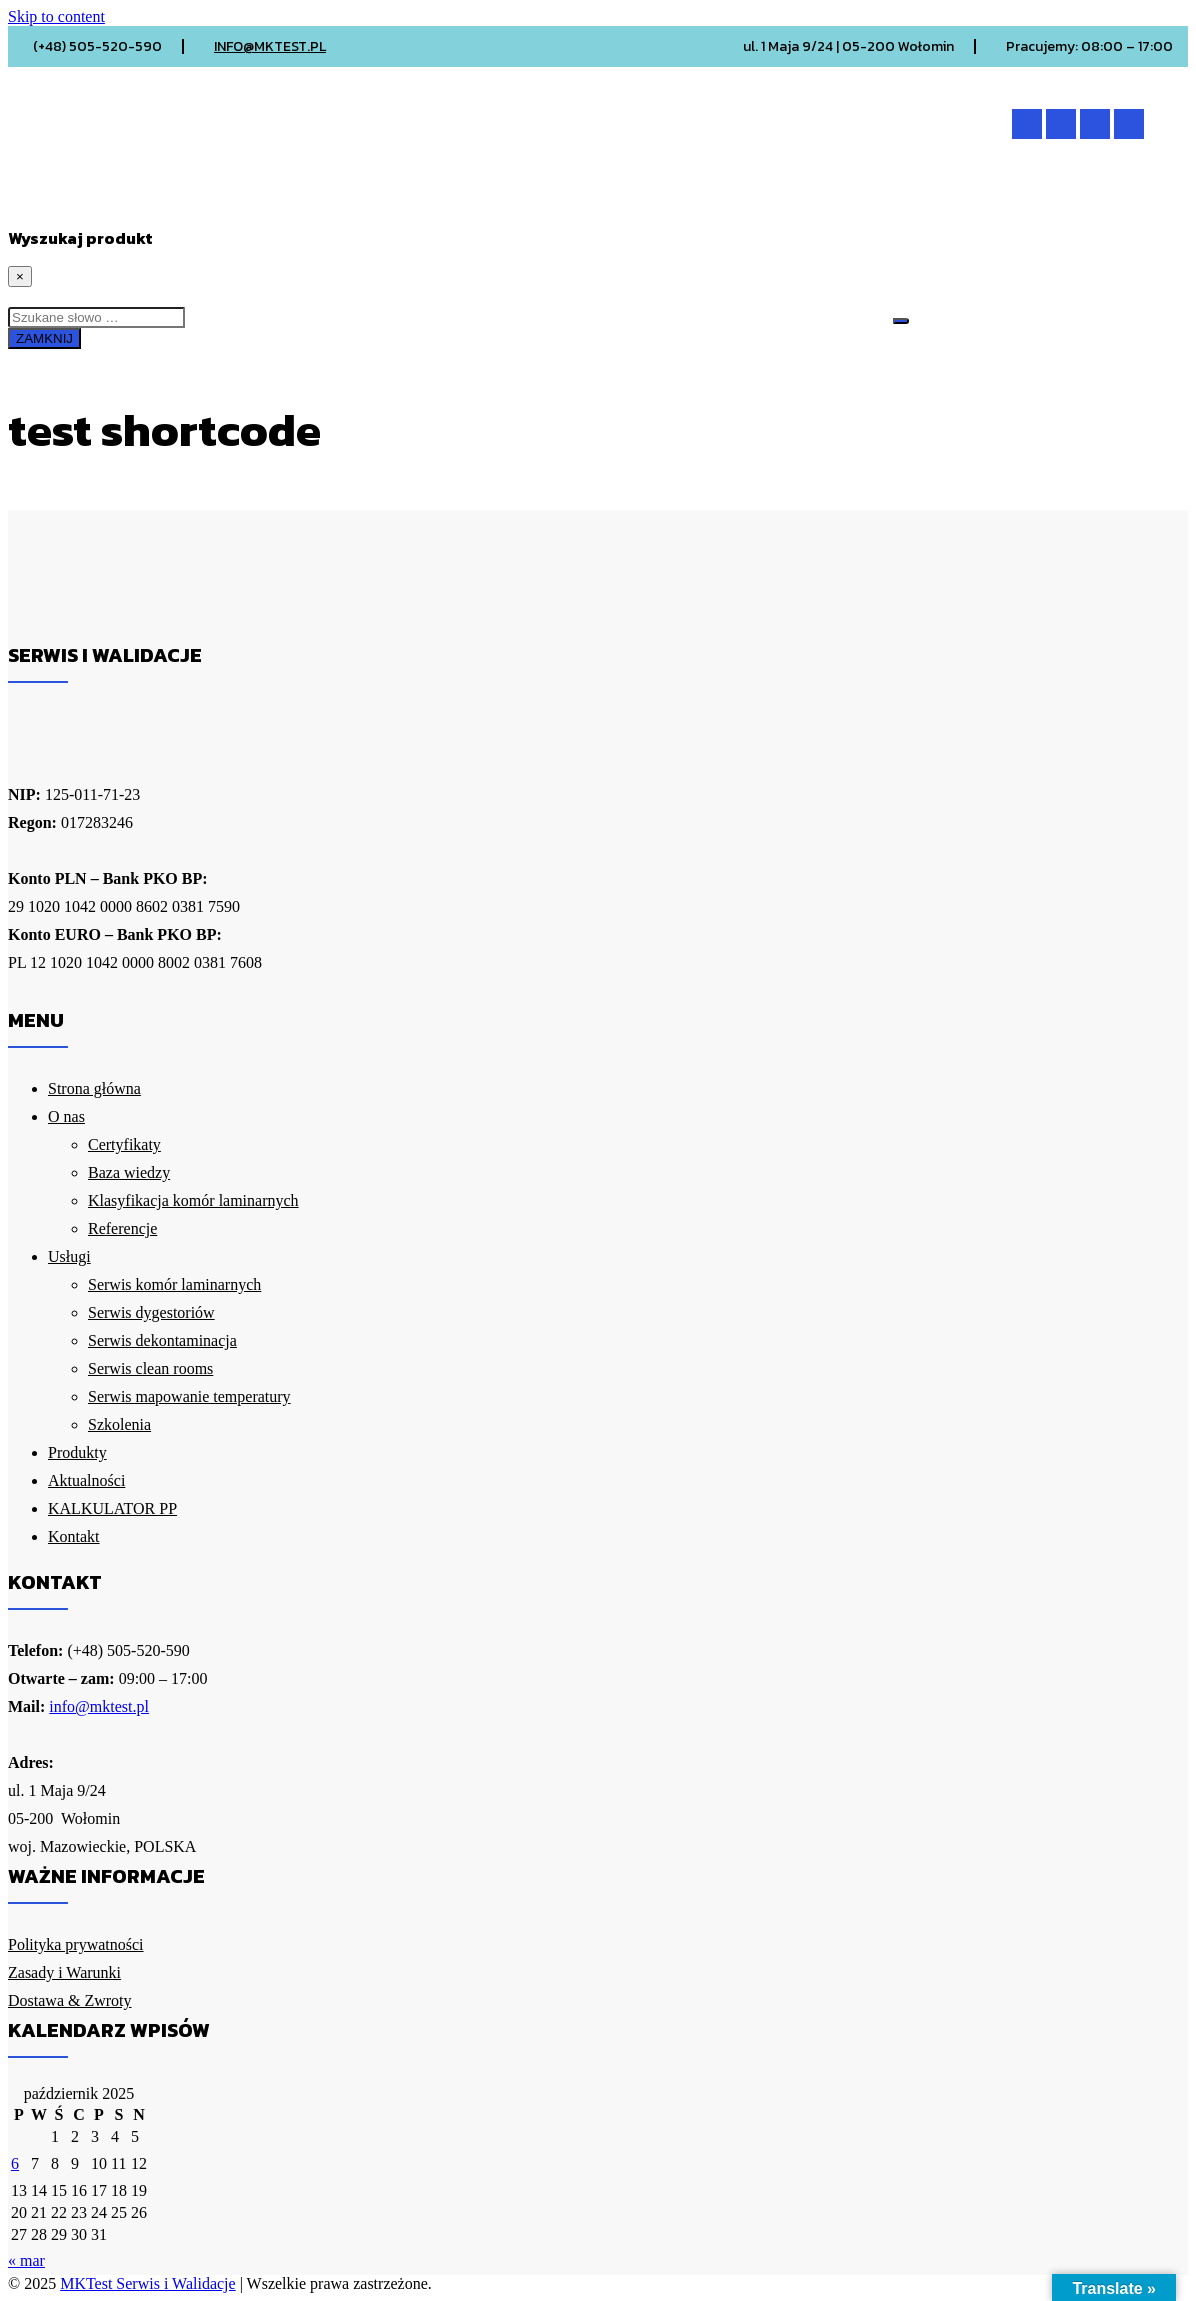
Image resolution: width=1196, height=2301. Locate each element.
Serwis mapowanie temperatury (189, 1396)
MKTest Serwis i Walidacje (147, 2283)
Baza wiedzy (129, 1172)
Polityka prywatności (76, 1944)
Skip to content (56, 16)
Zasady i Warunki (64, 1972)
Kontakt (825, 203)
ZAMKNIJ (44, 338)
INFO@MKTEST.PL (270, 46)
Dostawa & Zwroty (70, 2000)
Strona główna (86, 203)
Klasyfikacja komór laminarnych (193, 1200)
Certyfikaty (124, 1144)
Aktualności (558, 203)
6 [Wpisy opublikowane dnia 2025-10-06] (15, 2163)
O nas (210, 203)
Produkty (426, 203)
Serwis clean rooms (150, 1368)
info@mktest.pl (99, 1706)
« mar (26, 2260)
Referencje (122, 1228)
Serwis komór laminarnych (174, 1284)
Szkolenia (119, 1424)
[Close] (20, 276)
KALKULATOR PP (700, 203)
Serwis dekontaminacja (162, 1340)
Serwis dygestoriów (151, 1312)
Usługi (309, 203)
